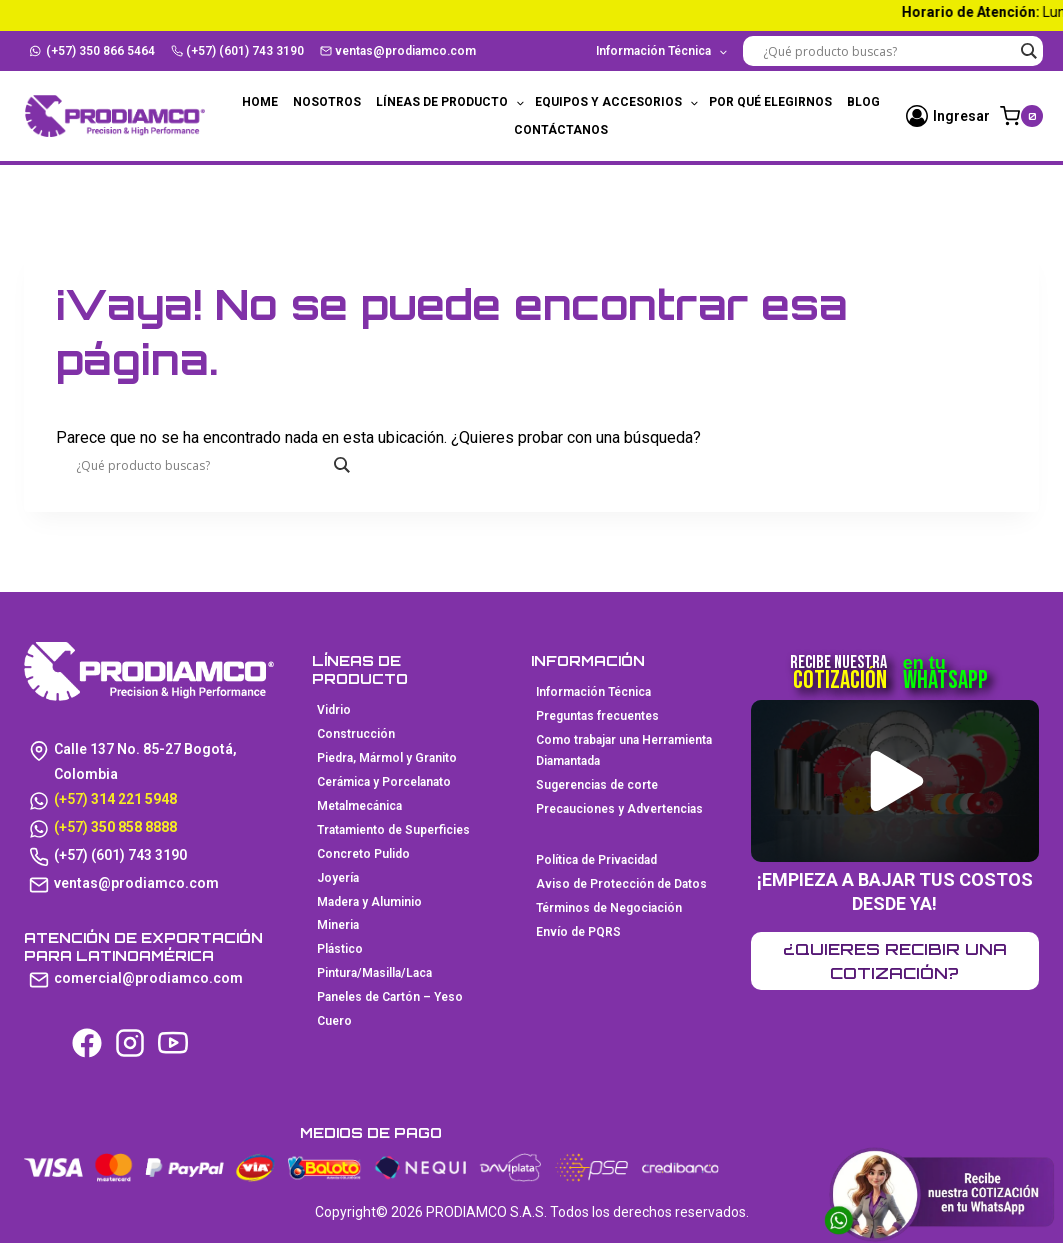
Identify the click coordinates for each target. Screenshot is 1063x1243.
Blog (863, 102)
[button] (898, 781)
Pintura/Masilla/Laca (374, 973)
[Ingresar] (948, 116)
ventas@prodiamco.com (398, 51)
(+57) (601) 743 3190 (238, 51)
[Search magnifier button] (1028, 51)
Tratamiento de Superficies (393, 830)
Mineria (338, 925)
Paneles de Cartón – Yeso (390, 997)
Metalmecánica (359, 806)
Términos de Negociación (609, 908)
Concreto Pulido (363, 854)
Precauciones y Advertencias (619, 809)
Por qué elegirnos (770, 102)
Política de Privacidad (596, 860)
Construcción (356, 734)
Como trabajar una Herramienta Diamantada (624, 751)
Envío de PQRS (578, 932)
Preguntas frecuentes (597, 716)
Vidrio (334, 710)
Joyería (338, 878)
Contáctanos (561, 130)
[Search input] (888, 51)
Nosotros (327, 102)
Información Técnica (593, 692)
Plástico (340, 949)
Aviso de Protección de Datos (621, 884)
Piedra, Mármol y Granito (387, 758)
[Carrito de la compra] (1021, 116)
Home (260, 102)
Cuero (334, 1021)
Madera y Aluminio (369, 902)
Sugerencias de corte (597, 785)
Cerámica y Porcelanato (384, 782)
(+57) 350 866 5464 (92, 51)
